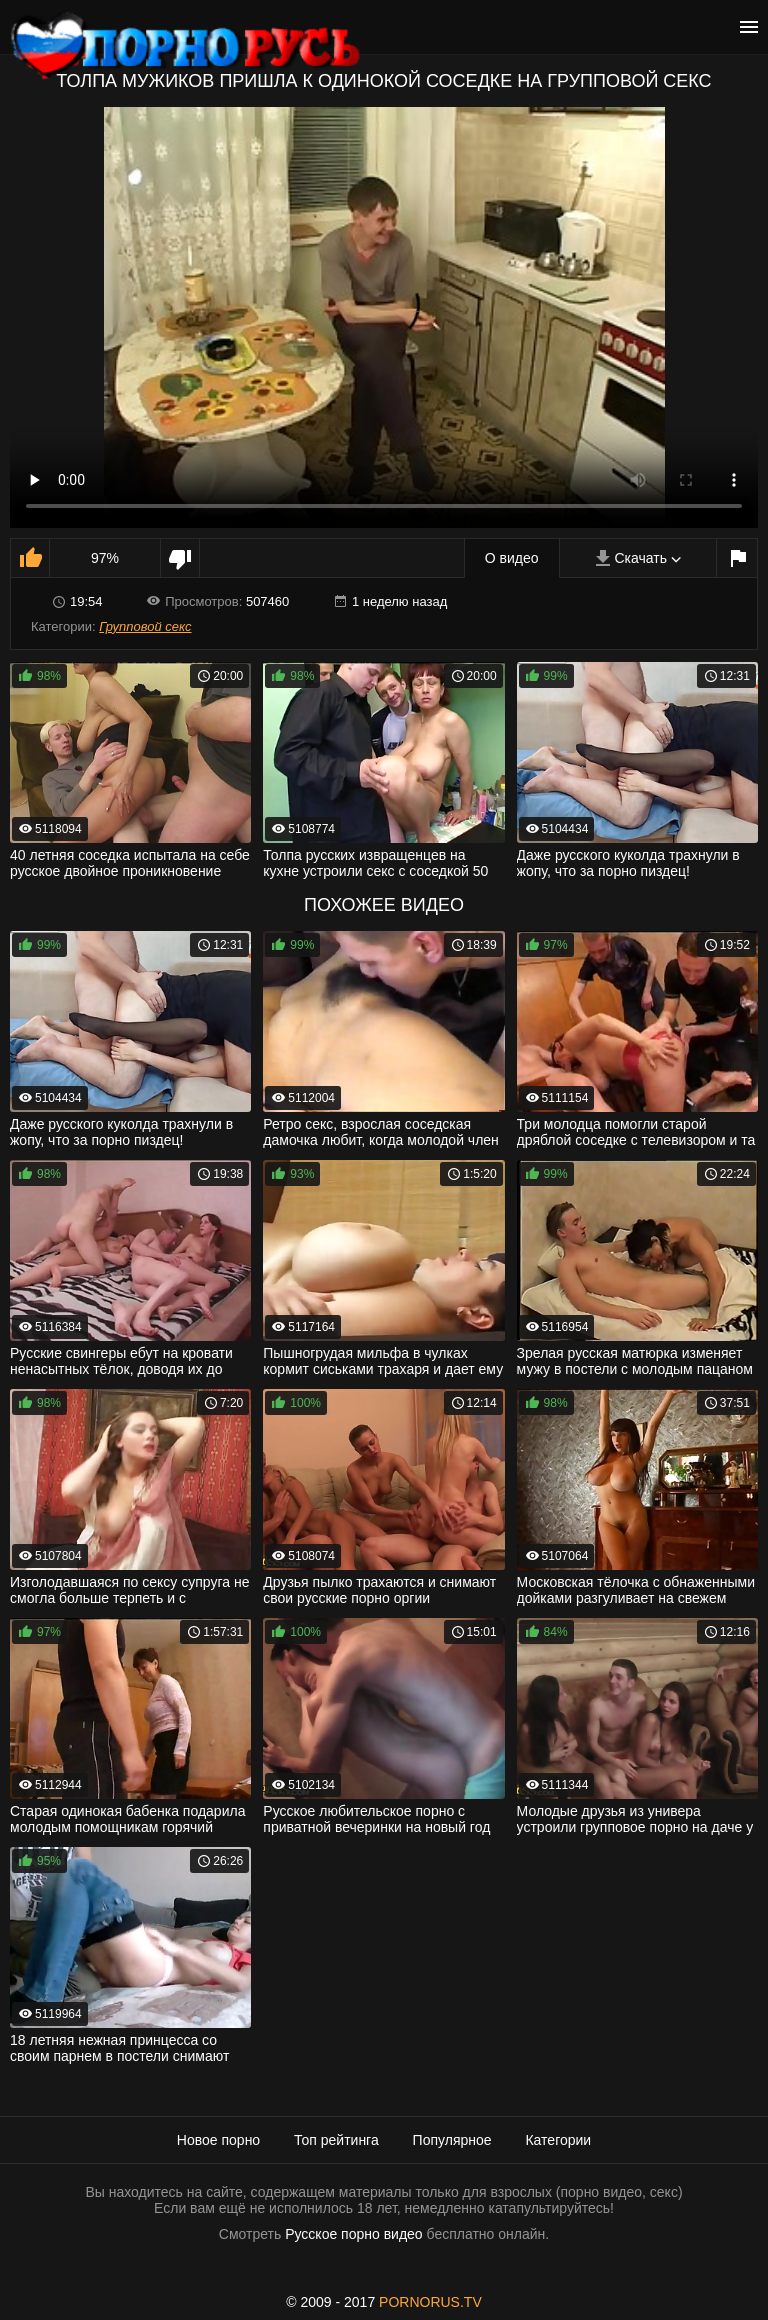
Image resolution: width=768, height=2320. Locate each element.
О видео (512, 558)
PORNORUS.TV (430, 2302)
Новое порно (218, 2140)
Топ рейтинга (336, 2140)
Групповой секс (145, 626)
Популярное (452, 2140)
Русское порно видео (353, 2234)
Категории (558, 2140)
